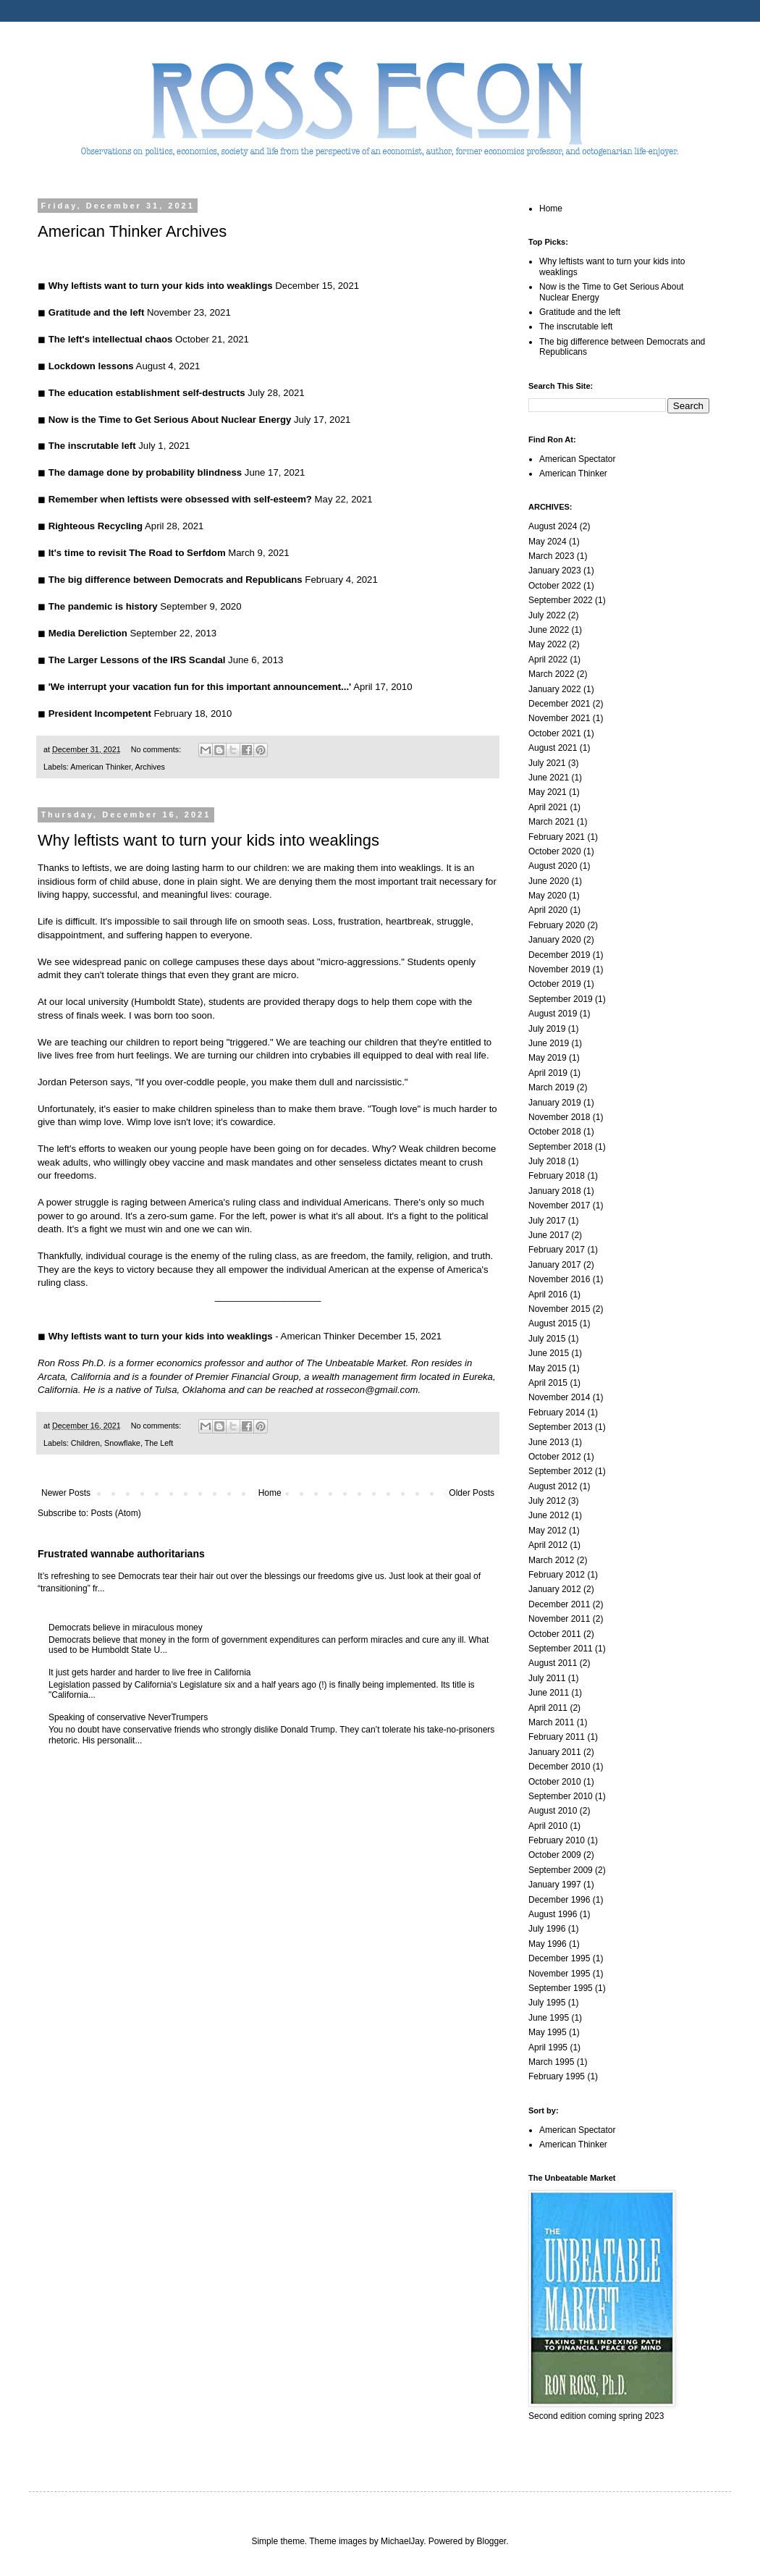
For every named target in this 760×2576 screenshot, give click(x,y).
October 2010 (554, 1782)
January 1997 (554, 1885)
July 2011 (546, 1678)
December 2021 (559, 704)
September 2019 (560, 999)
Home (270, 1493)
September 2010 (560, 1796)
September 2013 (560, 1427)
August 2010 (552, 1811)
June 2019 (548, 1043)
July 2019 (546, 1029)
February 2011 (556, 1737)
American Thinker (100, 766)
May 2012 (547, 1530)
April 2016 (547, 1294)
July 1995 (546, 2003)
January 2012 (554, 1589)
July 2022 (546, 615)
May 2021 (547, 792)
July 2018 (546, 1161)
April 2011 (547, 1708)
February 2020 (556, 925)
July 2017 (546, 1221)
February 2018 (556, 1176)
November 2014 (559, 1397)
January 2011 (554, 1752)
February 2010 (556, 1840)
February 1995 (556, 2076)
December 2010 (559, 1766)
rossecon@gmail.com (372, 1389)
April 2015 (547, 1383)
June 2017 (548, 1235)
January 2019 (554, 1103)
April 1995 (547, 2047)
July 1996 (546, 1929)
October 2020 (554, 851)
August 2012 (552, 1486)
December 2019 (559, 955)
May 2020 (547, 896)
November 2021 (559, 718)
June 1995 (548, 2018)
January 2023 (554, 570)
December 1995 (559, 1958)
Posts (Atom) (115, 1513)
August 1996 (552, 1914)
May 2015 (547, 1368)
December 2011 (559, 1604)
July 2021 (546, 763)
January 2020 (554, 940)
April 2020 (547, 910)
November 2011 (559, 1619)
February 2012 (556, 1575)
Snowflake (122, 1443)
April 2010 (547, 1826)
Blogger (492, 2541)
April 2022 (547, 659)
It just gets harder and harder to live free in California (149, 1672)
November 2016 (559, 1279)
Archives (149, 766)
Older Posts (471, 1493)
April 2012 (547, 1545)
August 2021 (552, 748)
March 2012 (551, 1560)
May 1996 (547, 1944)
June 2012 (548, 1515)
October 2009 (554, 1855)
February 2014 (556, 1412)
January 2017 (554, 1265)
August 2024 (552, 526)
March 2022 (551, 674)
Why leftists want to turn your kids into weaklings (208, 840)
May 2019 (547, 1058)
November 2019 (559, 969)
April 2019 (547, 1073)
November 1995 (559, 1974)
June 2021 (548, 778)
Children (85, 1443)
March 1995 (551, 2062)
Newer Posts (65, 1493)
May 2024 (547, 541)
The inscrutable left (575, 326)
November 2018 (559, 1117)
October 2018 (554, 1132)
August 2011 (552, 1663)
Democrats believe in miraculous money (125, 1627)
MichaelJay (402, 2541)
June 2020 (548, 881)
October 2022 (554, 586)
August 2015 (552, 1323)
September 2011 (560, 1648)
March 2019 (551, 1087)
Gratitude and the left (579, 312)
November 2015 (559, 1309)
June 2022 (548, 630)
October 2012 (554, 1457)
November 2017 (559, 1205)
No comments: (157, 749)
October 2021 (554, 733)
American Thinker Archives (132, 231)
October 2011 (554, 1634)
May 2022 (547, 644)
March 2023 (551, 556)
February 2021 (556, 837)
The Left (159, 1443)
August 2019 (552, 1014)
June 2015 (548, 1353)
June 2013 (548, 1442)
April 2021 (547, 807)
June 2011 (548, 1693)
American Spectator (577, 459)
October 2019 (554, 984)
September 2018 (560, 1147)
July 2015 (546, 1339)
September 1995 (560, 1988)
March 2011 (551, 1722)
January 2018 (554, 1191)
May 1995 (547, 2032)
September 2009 (560, 1870)
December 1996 (559, 1900)
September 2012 (560, 1471)
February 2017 (556, 1250)
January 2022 (554, 689)
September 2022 (560, 600)
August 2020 (552, 866)
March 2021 (551, 822)
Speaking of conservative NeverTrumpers (128, 1717)
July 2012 (546, 1501)
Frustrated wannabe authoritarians (121, 1554)
